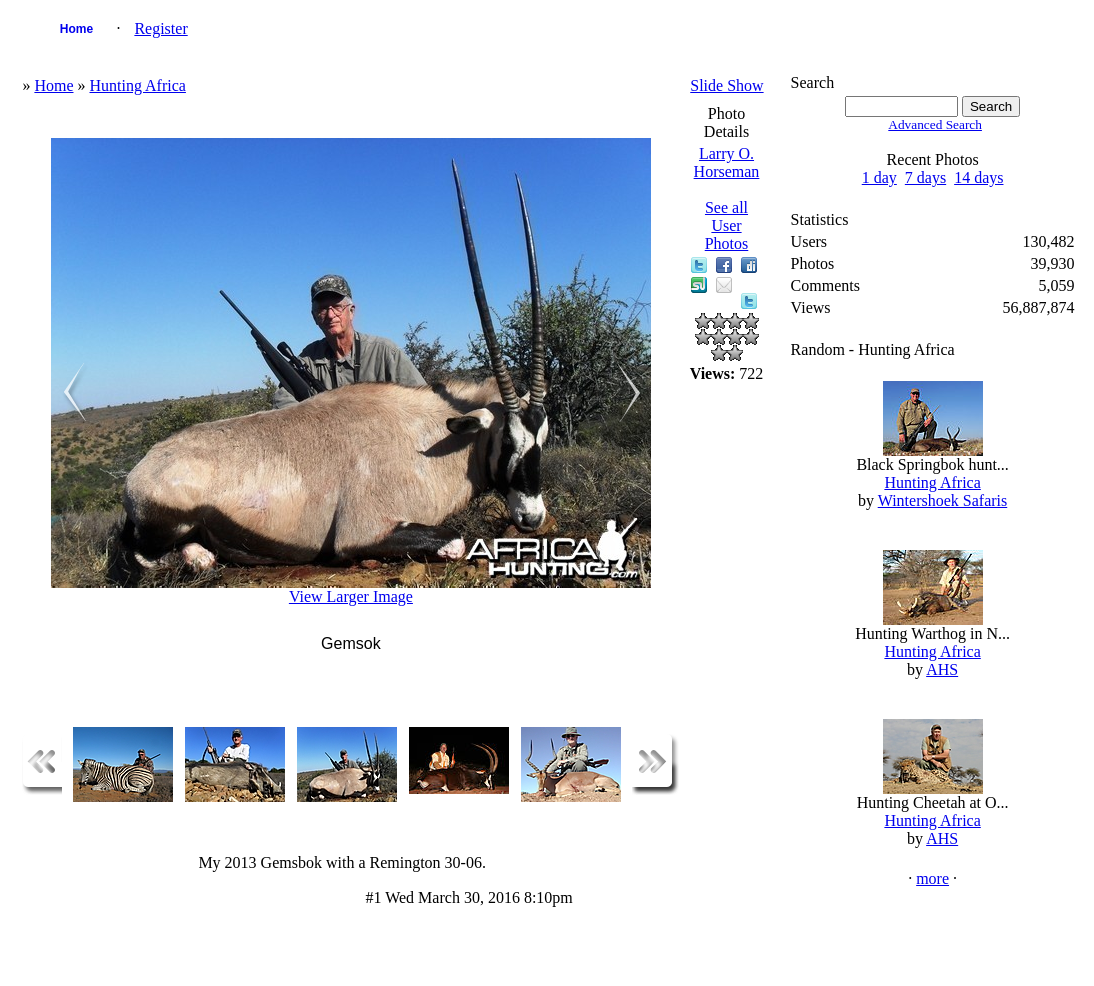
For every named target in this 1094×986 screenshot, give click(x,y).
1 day (879, 177)
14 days (978, 177)
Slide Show (726, 85)
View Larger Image (351, 596)
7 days (925, 177)
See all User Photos (727, 225)
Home (76, 29)
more (932, 878)
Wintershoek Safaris (943, 500)
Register (160, 28)
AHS (942, 669)
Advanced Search (935, 124)
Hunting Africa (138, 85)
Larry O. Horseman (727, 162)
